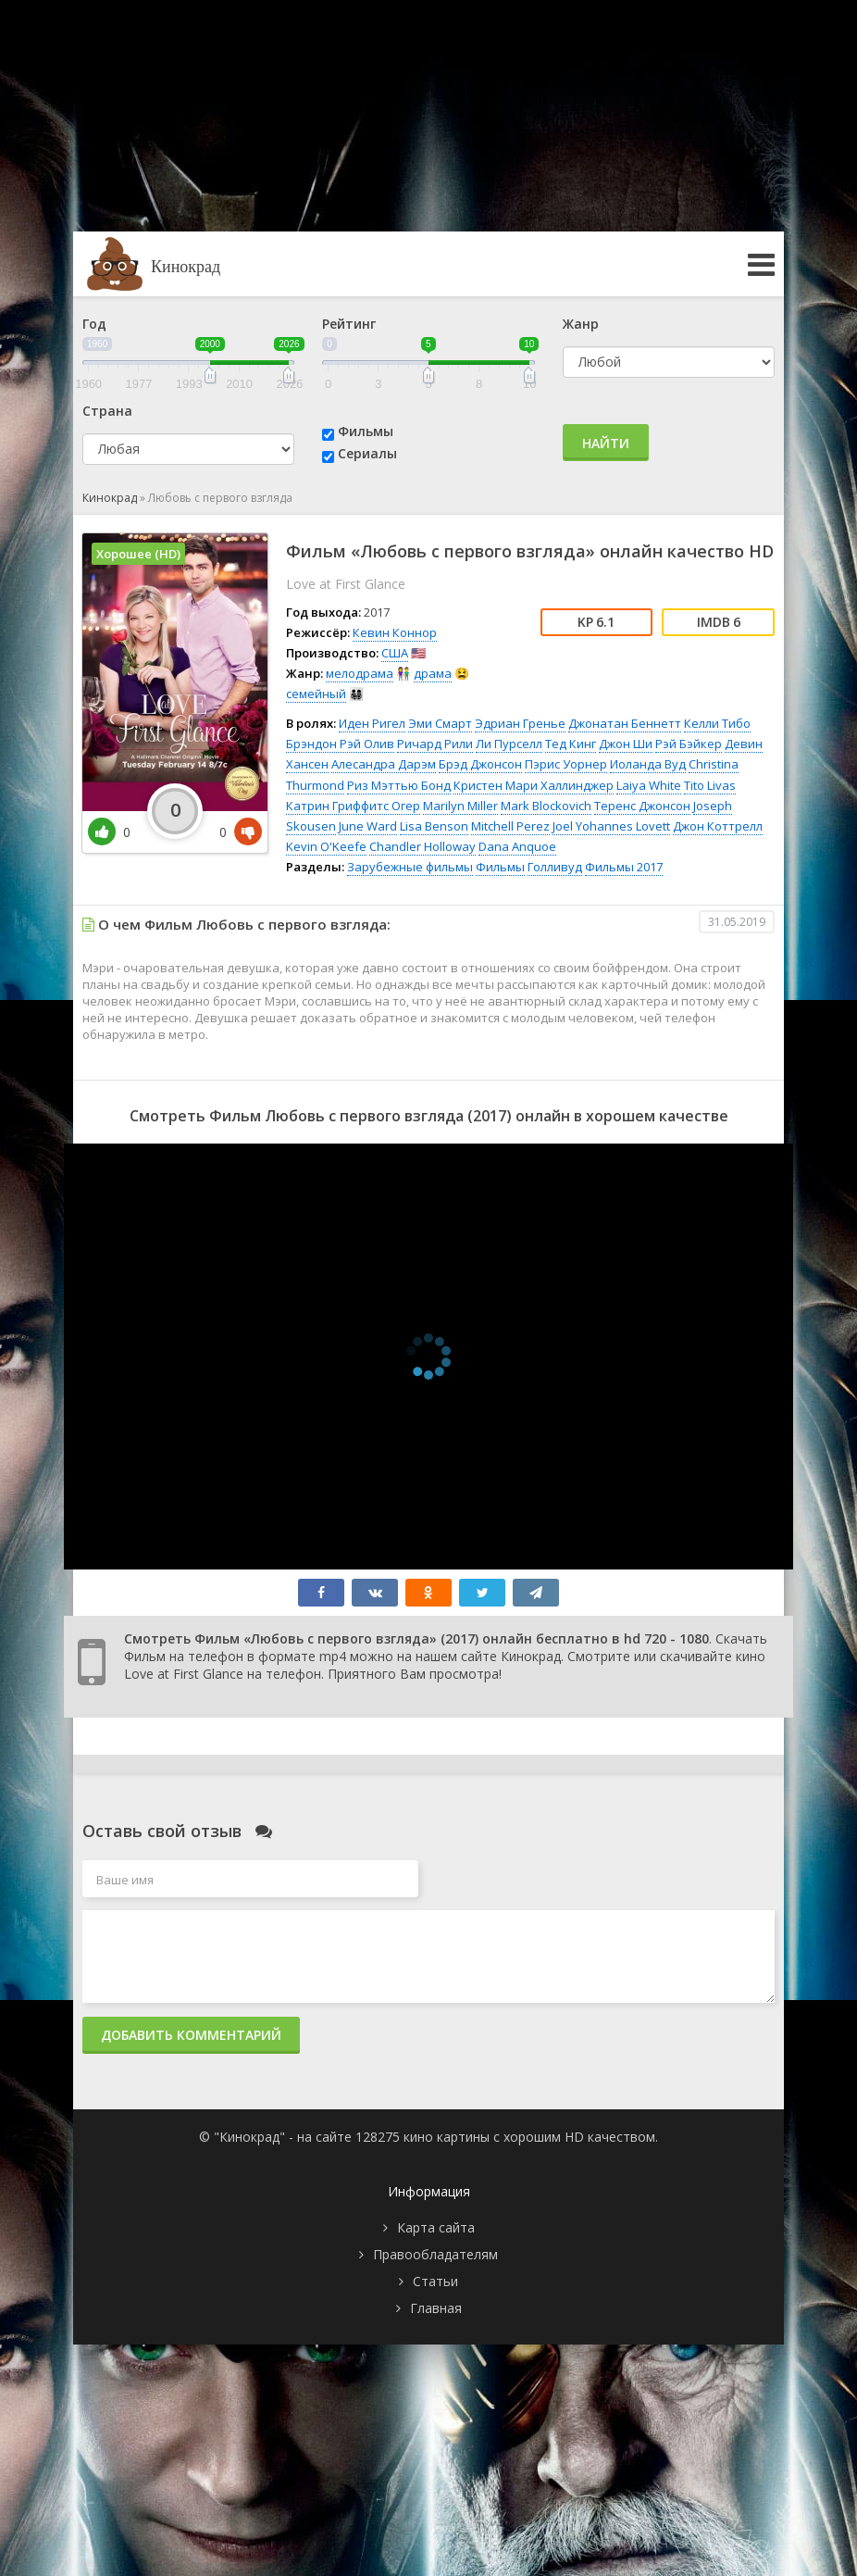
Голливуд (555, 866)
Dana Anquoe (517, 846)
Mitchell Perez (510, 826)
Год (94, 323)
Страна (107, 410)
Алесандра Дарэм (383, 764)
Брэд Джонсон (480, 764)
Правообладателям (435, 2254)
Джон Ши (625, 743)
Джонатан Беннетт (624, 723)
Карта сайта (436, 2227)
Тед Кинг (570, 743)
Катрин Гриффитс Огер (353, 805)
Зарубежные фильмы (410, 866)
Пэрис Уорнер (566, 764)
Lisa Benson (434, 826)
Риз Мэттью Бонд (399, 785)
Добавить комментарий (191, 2035)
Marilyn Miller (460, 805)
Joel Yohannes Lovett (611, 826)
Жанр (581, 323)
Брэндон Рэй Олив (340, 743)
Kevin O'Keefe (326, 846)
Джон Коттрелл (718, 826)
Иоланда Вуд (648, 764)
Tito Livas (710, 785)
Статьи (435, 2281)
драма (433, 673)
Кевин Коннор (395, 632)
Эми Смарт (440, 723)
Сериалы (367, 453)
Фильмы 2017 (624, 866)
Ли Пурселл (509, 743)
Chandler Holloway (422, 846)
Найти (605, 443)
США (394, 652)
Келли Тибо (717, 723)
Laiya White (648, 785)
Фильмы (365, 431)
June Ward (368, 826)
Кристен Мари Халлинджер (533, 785)
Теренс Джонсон (642, 805)
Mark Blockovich (546, 805)
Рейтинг (349, 323)
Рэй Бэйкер (688, 743)
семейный (316, 693)
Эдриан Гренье (520, 723)
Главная (436, 2308)
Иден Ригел (372, 723)
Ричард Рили (435, 743)
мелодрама (359, 673)
